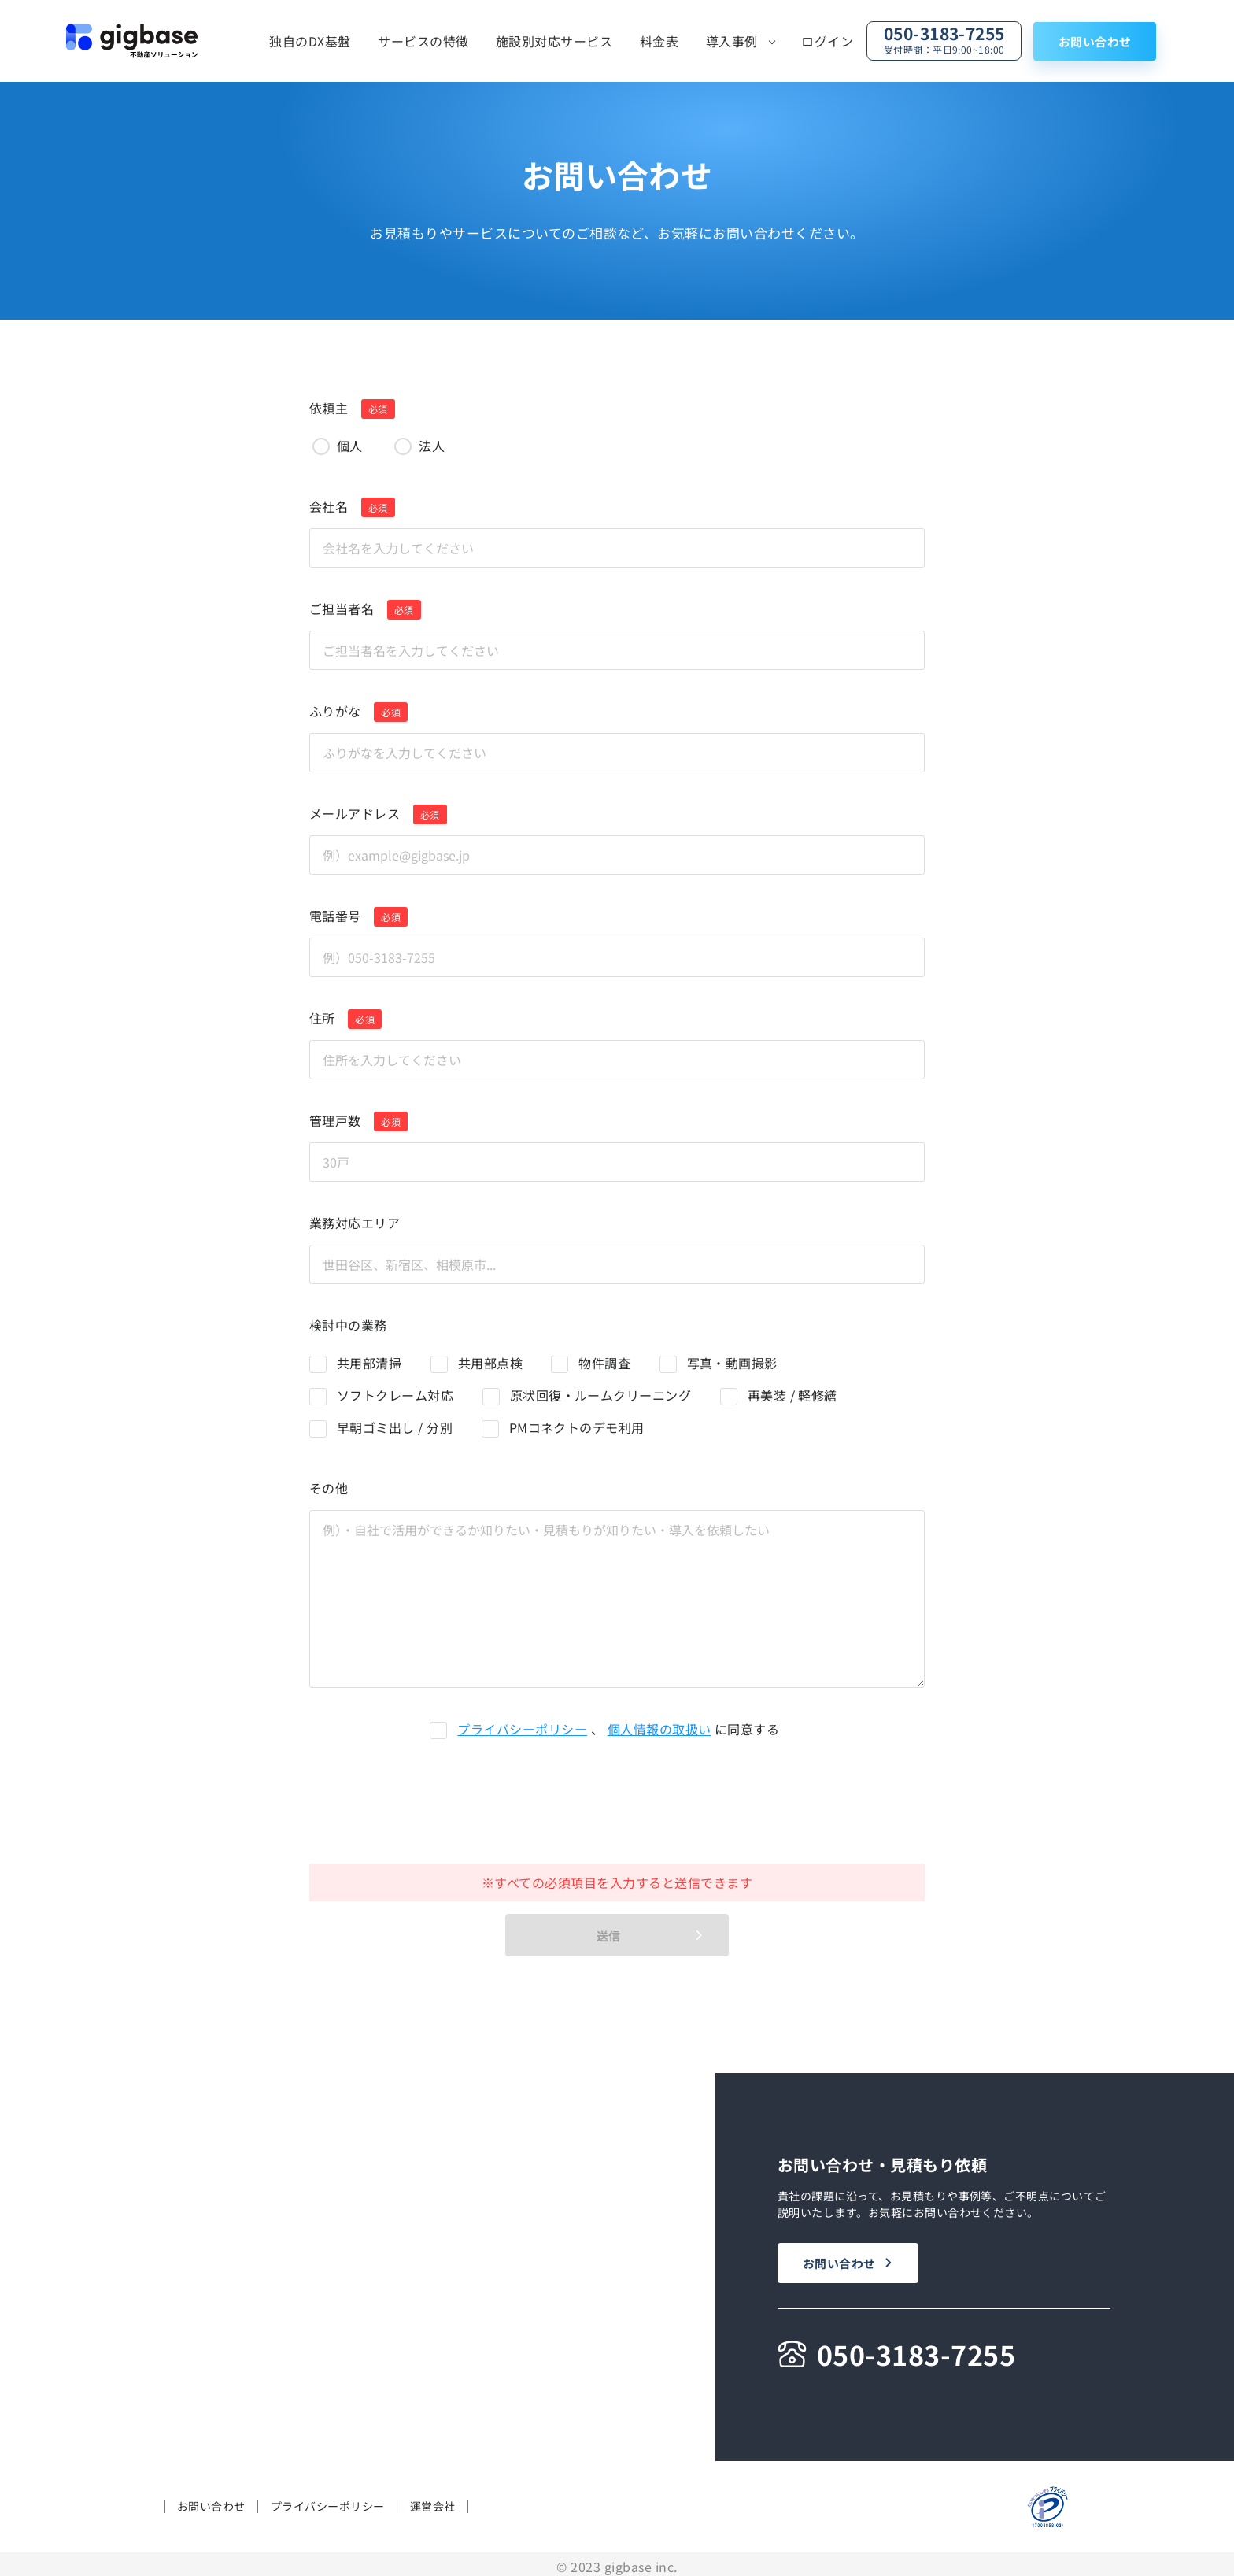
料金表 (659, 40)
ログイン (827, 40)
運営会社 (433, 2502)
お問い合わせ (1095, 41)
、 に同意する (618, 1728)
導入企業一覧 (449, 2361)
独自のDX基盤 (309, 40)
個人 (350, 445)
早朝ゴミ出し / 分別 (395, 1427)
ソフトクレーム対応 (395, 1395)
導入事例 (732, 40)
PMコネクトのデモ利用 (577, 1427)
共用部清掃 (369, 1362)
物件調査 (604, 1362)
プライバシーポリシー (522, 1728)
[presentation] (604, 1801)
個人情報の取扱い (659, 1728)
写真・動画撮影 (732, 1362)
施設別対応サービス (554, 40)
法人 (432, 445)
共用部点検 (490, 1362)
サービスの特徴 (423, 40)
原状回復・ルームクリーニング (601, 1395)
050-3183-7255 (944, 38)
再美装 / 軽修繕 (792, 1395)
